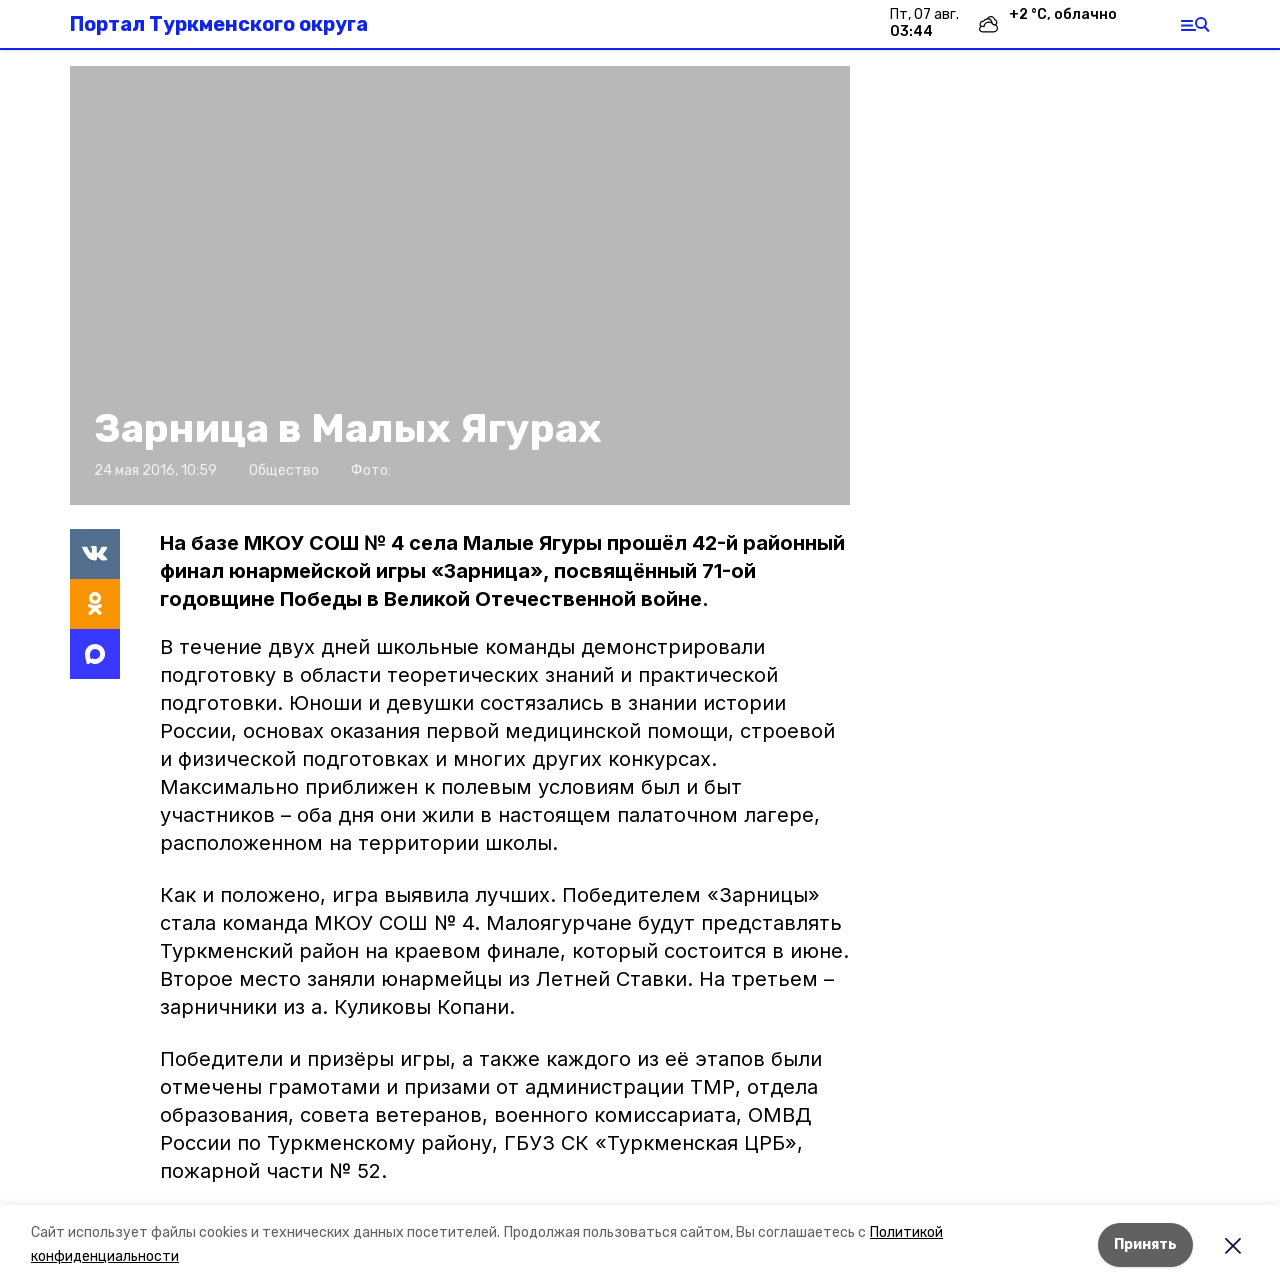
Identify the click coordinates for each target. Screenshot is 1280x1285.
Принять (1145, 1244)
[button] (460, 285)
